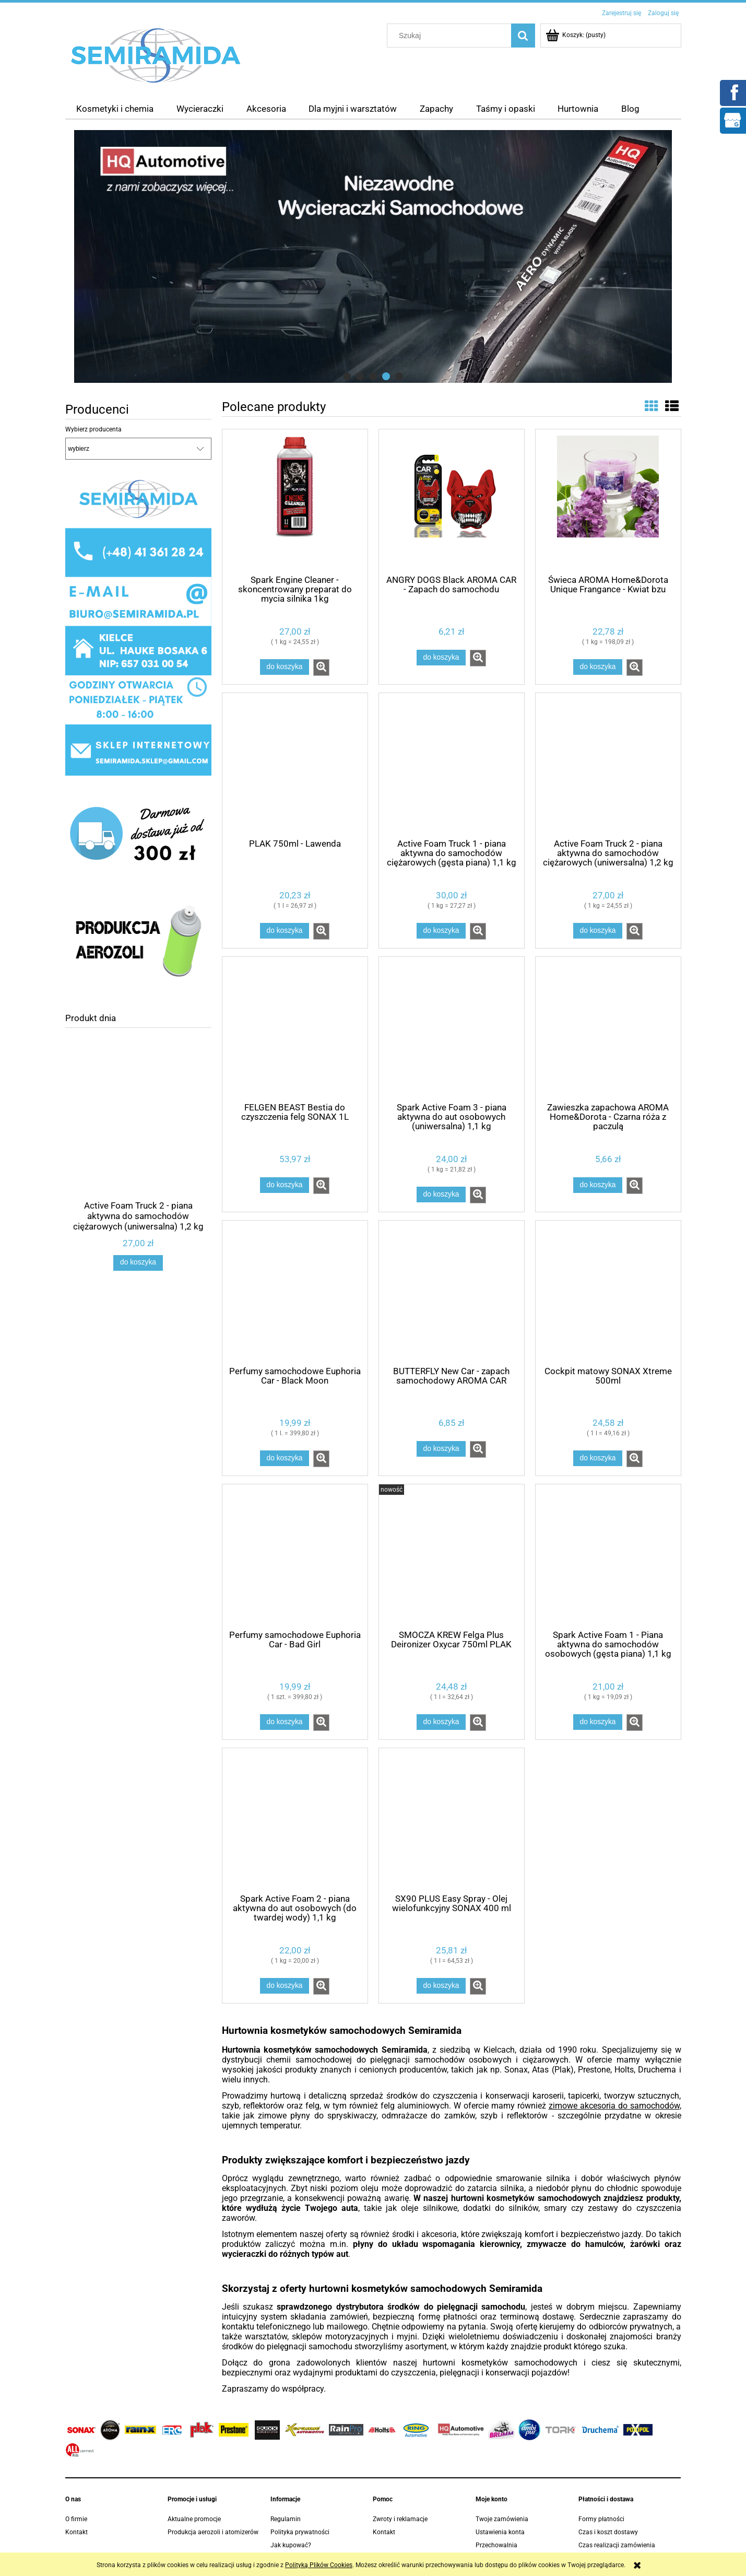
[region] (373, 256)
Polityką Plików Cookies (318, 2565)
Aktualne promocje (194, 2519)
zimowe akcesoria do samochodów (614, 2106)
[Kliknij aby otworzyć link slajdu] (373, 256)
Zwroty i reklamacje (400, 2519)
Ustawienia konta (500, 2532)
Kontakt (76, 2532)
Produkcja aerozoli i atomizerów (213, 2532)
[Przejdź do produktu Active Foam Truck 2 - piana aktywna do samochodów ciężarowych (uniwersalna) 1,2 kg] (138, 1138)
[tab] (347, 376)
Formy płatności (601, 2519)
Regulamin (285, 2519)
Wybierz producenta (93, 429)
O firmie (76, 2519)
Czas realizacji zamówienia (616, 2545)
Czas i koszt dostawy (608, 2532)
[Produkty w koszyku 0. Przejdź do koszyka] (576, 35)
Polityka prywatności (299, 2532)
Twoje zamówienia (502, 2519)
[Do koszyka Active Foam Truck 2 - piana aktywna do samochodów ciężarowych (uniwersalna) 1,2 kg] (137, 1263)
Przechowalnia (496, 2545)
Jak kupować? (290, 2545)
